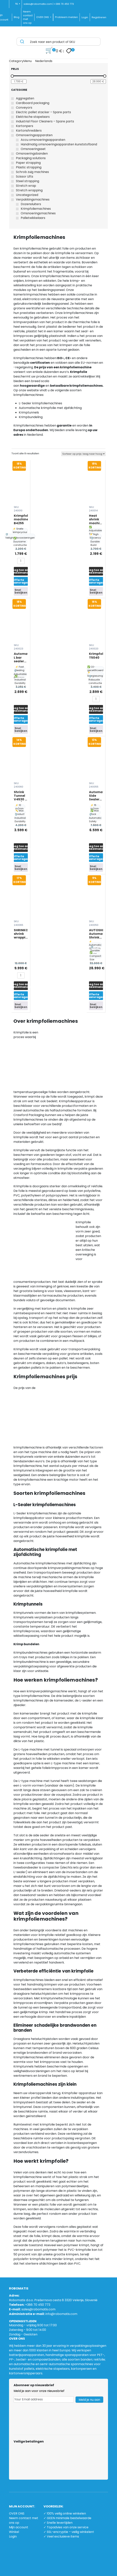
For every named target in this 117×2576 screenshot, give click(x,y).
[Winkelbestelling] (83, 454)
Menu (27, 61)
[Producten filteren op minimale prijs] (18, 81)
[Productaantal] (21, 561)
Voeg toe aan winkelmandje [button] (21, 571)
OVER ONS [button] (42, 17)
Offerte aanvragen (21, 581)
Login (85, 17)
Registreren (99, 17)
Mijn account (18, 2527)
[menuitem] (42, 61)
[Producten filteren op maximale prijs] (98, 81)
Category (16, 61)
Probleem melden (66, 17)
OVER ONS (16, 2513)
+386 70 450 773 (64, 4)
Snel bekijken (21, 591)
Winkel (14, 2532)
